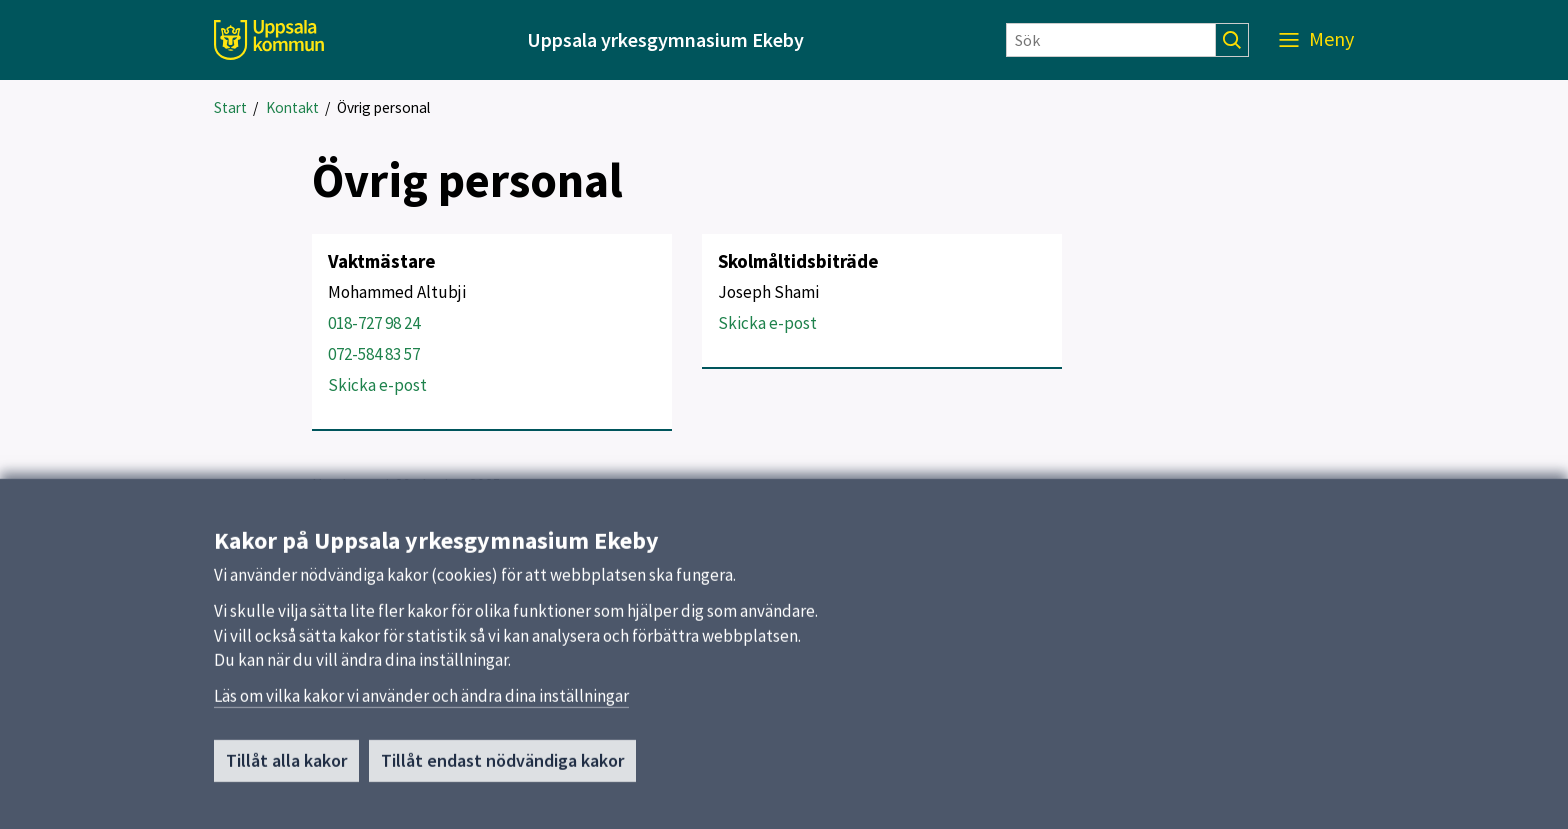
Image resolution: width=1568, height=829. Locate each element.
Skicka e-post (377, 385)
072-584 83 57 (374, 354)
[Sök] (1111, 40)
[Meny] (1316, 40)
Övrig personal (383, 107)
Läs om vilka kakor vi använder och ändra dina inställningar (421, 704)
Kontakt (292, 107)
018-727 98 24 (374, 323)
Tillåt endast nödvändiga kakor (502, 768)
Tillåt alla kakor (286, 768)
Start (230, 107)
